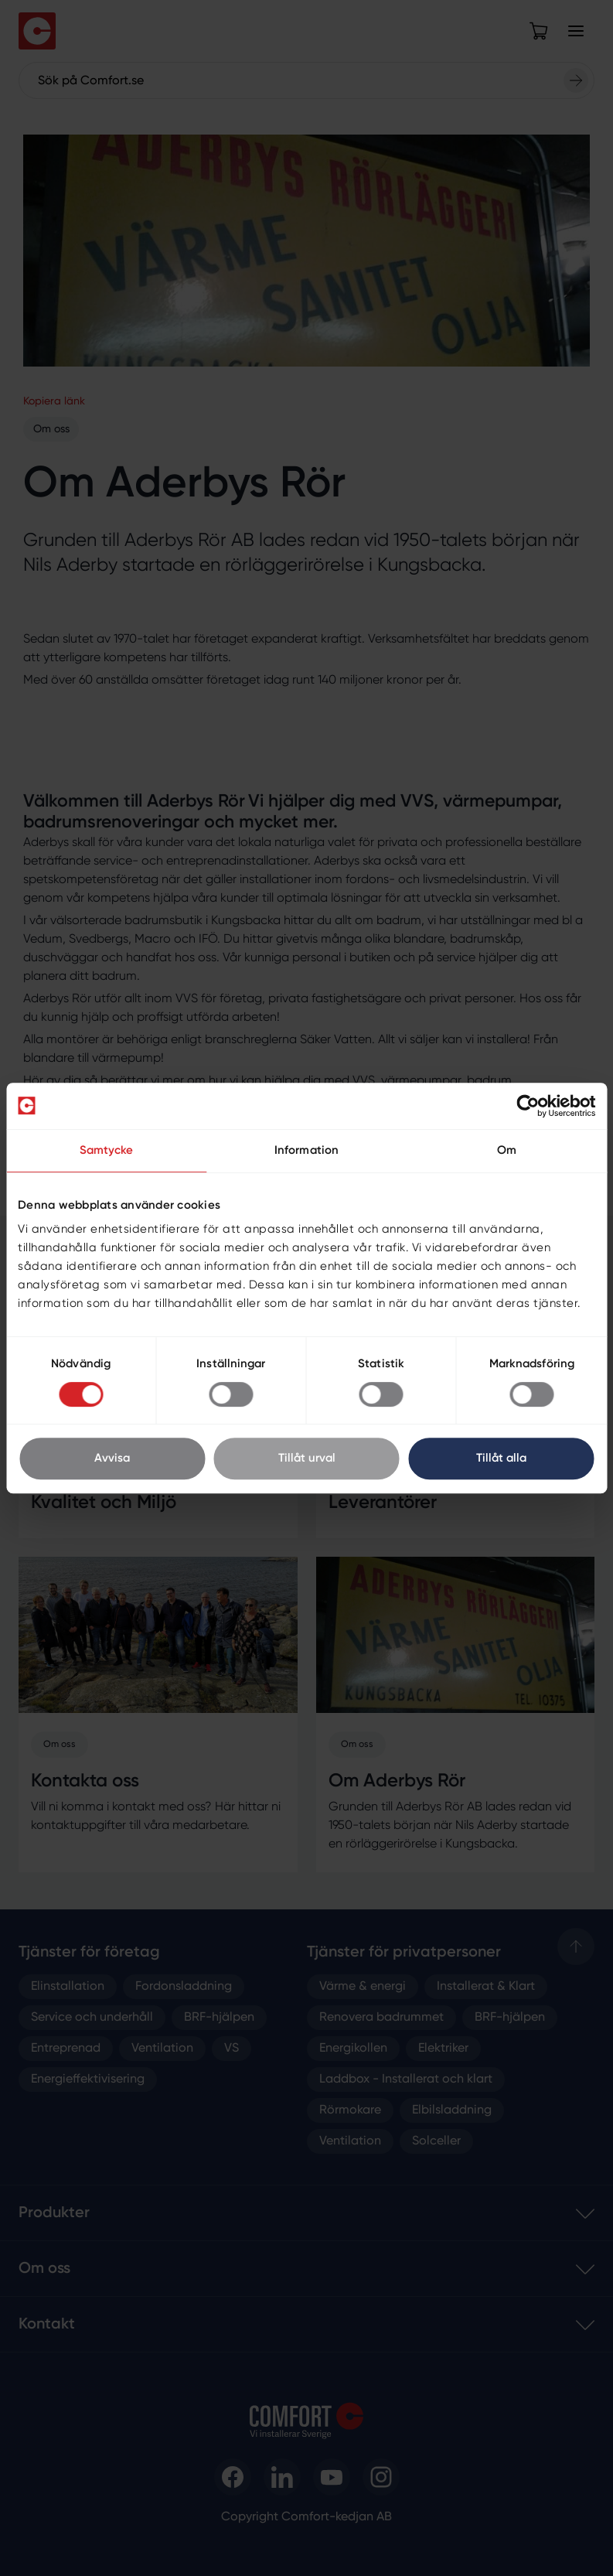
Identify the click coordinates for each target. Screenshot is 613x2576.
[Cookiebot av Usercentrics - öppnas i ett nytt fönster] (527, 1105)
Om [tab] (506, 1150)
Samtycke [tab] (107, 1150)
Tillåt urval (306, 1458)
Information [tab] (306, 1150)
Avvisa (112, 1458)
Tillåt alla (501, 1458)
